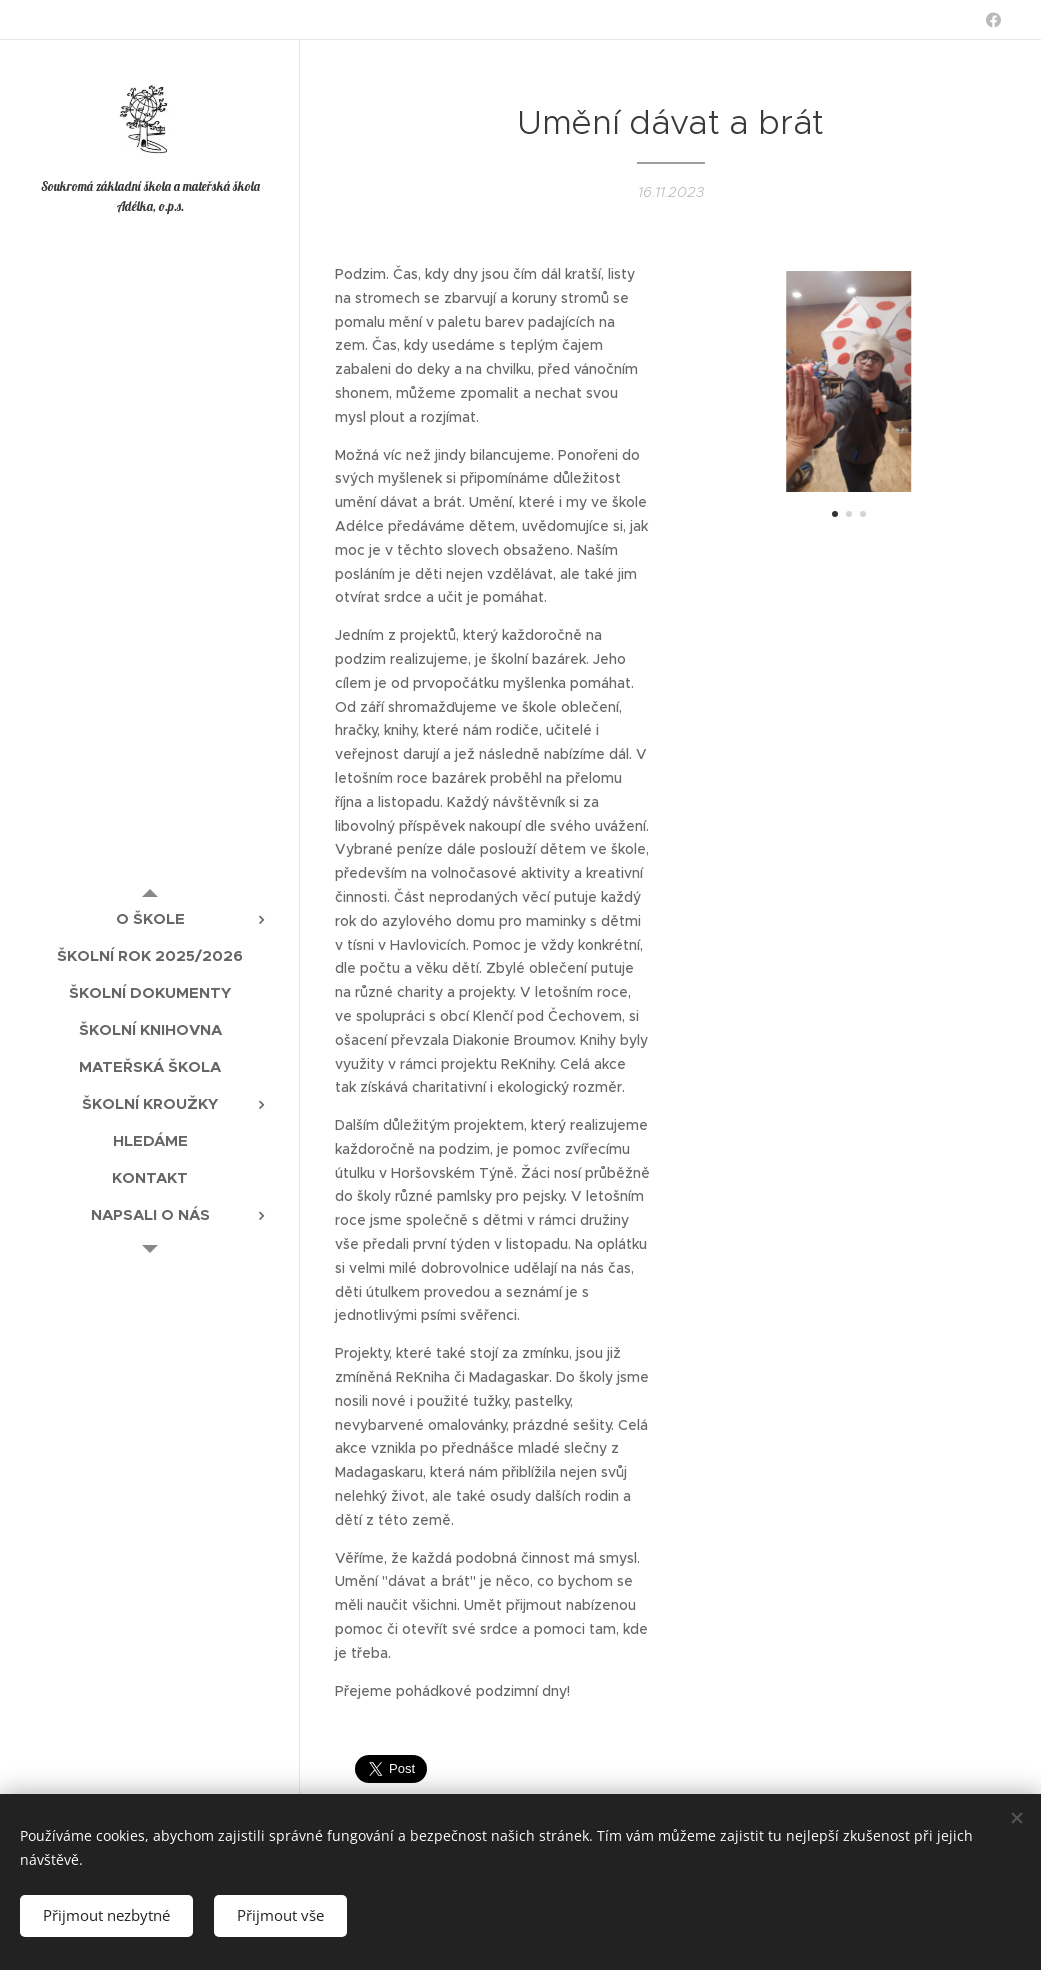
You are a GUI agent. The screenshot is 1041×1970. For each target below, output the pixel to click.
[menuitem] (150, 918)
